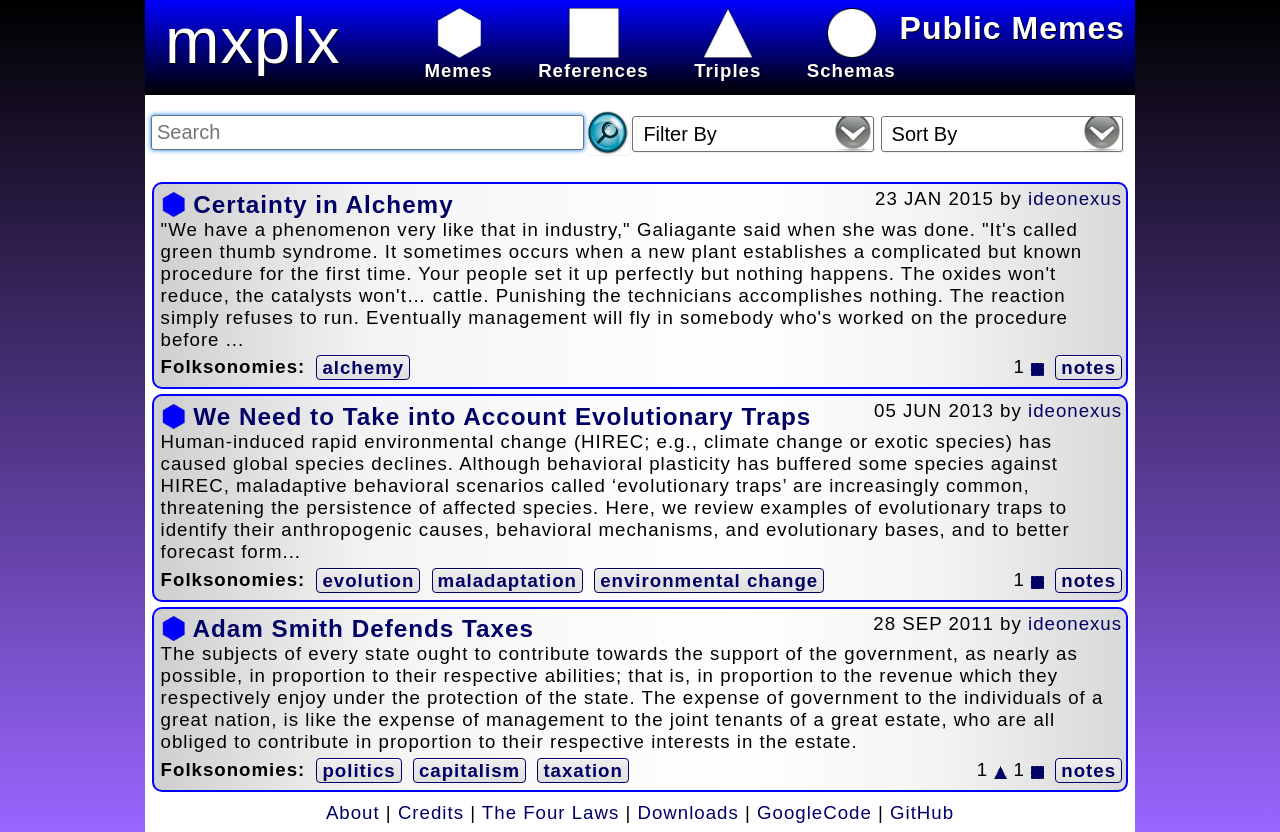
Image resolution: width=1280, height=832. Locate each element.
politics (358, 770)
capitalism (469, 770)
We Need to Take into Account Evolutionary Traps (502, 416)
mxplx (253, 40)
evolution (368, 580)
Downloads (688, 812)
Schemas (851, 59)
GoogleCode (814, 812)
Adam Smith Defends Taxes (363, 628)
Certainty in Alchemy (323, 204)
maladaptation (507, 580)
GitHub (922, 812)
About (353, 812)
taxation (583, 770)
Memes (458, 59)
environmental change (709, 580)
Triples (727, 59)
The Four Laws (550, 812)
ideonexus (1075, 198)
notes (1088, 367)
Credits (431, 812)
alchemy (363, 367)
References (593, 59)
